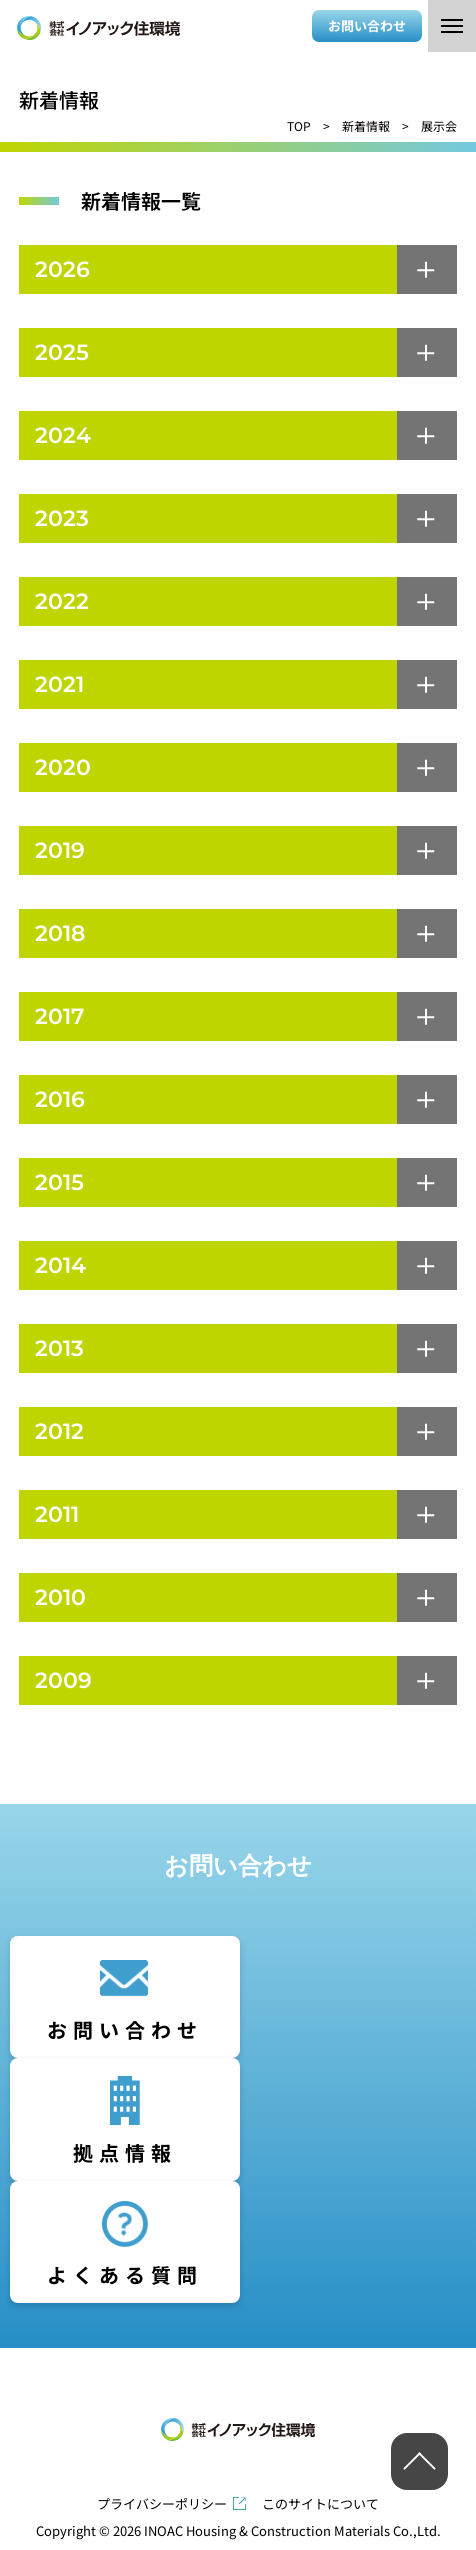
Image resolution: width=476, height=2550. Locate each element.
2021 (59, 684)
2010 (60, 1597)
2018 (60, 933)
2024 (63, 435)
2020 (63, 767)
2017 (59, 1016)
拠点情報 (125, 2152)
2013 (59, 1348)
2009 (63, 1680)
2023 (62, 518)
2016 (60, 1099)
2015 (59, 1182)
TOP (299, 125)
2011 (57, 1514)
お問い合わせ (367, 25)
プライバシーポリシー (162, 2503)
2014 (60, 1265)
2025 (62, 352)
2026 (62, 269)
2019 (60, 850)
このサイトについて (320, 2503)
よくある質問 (125, 2274)
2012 (59, 1431)
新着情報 (366, 125)
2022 (62, 601)
